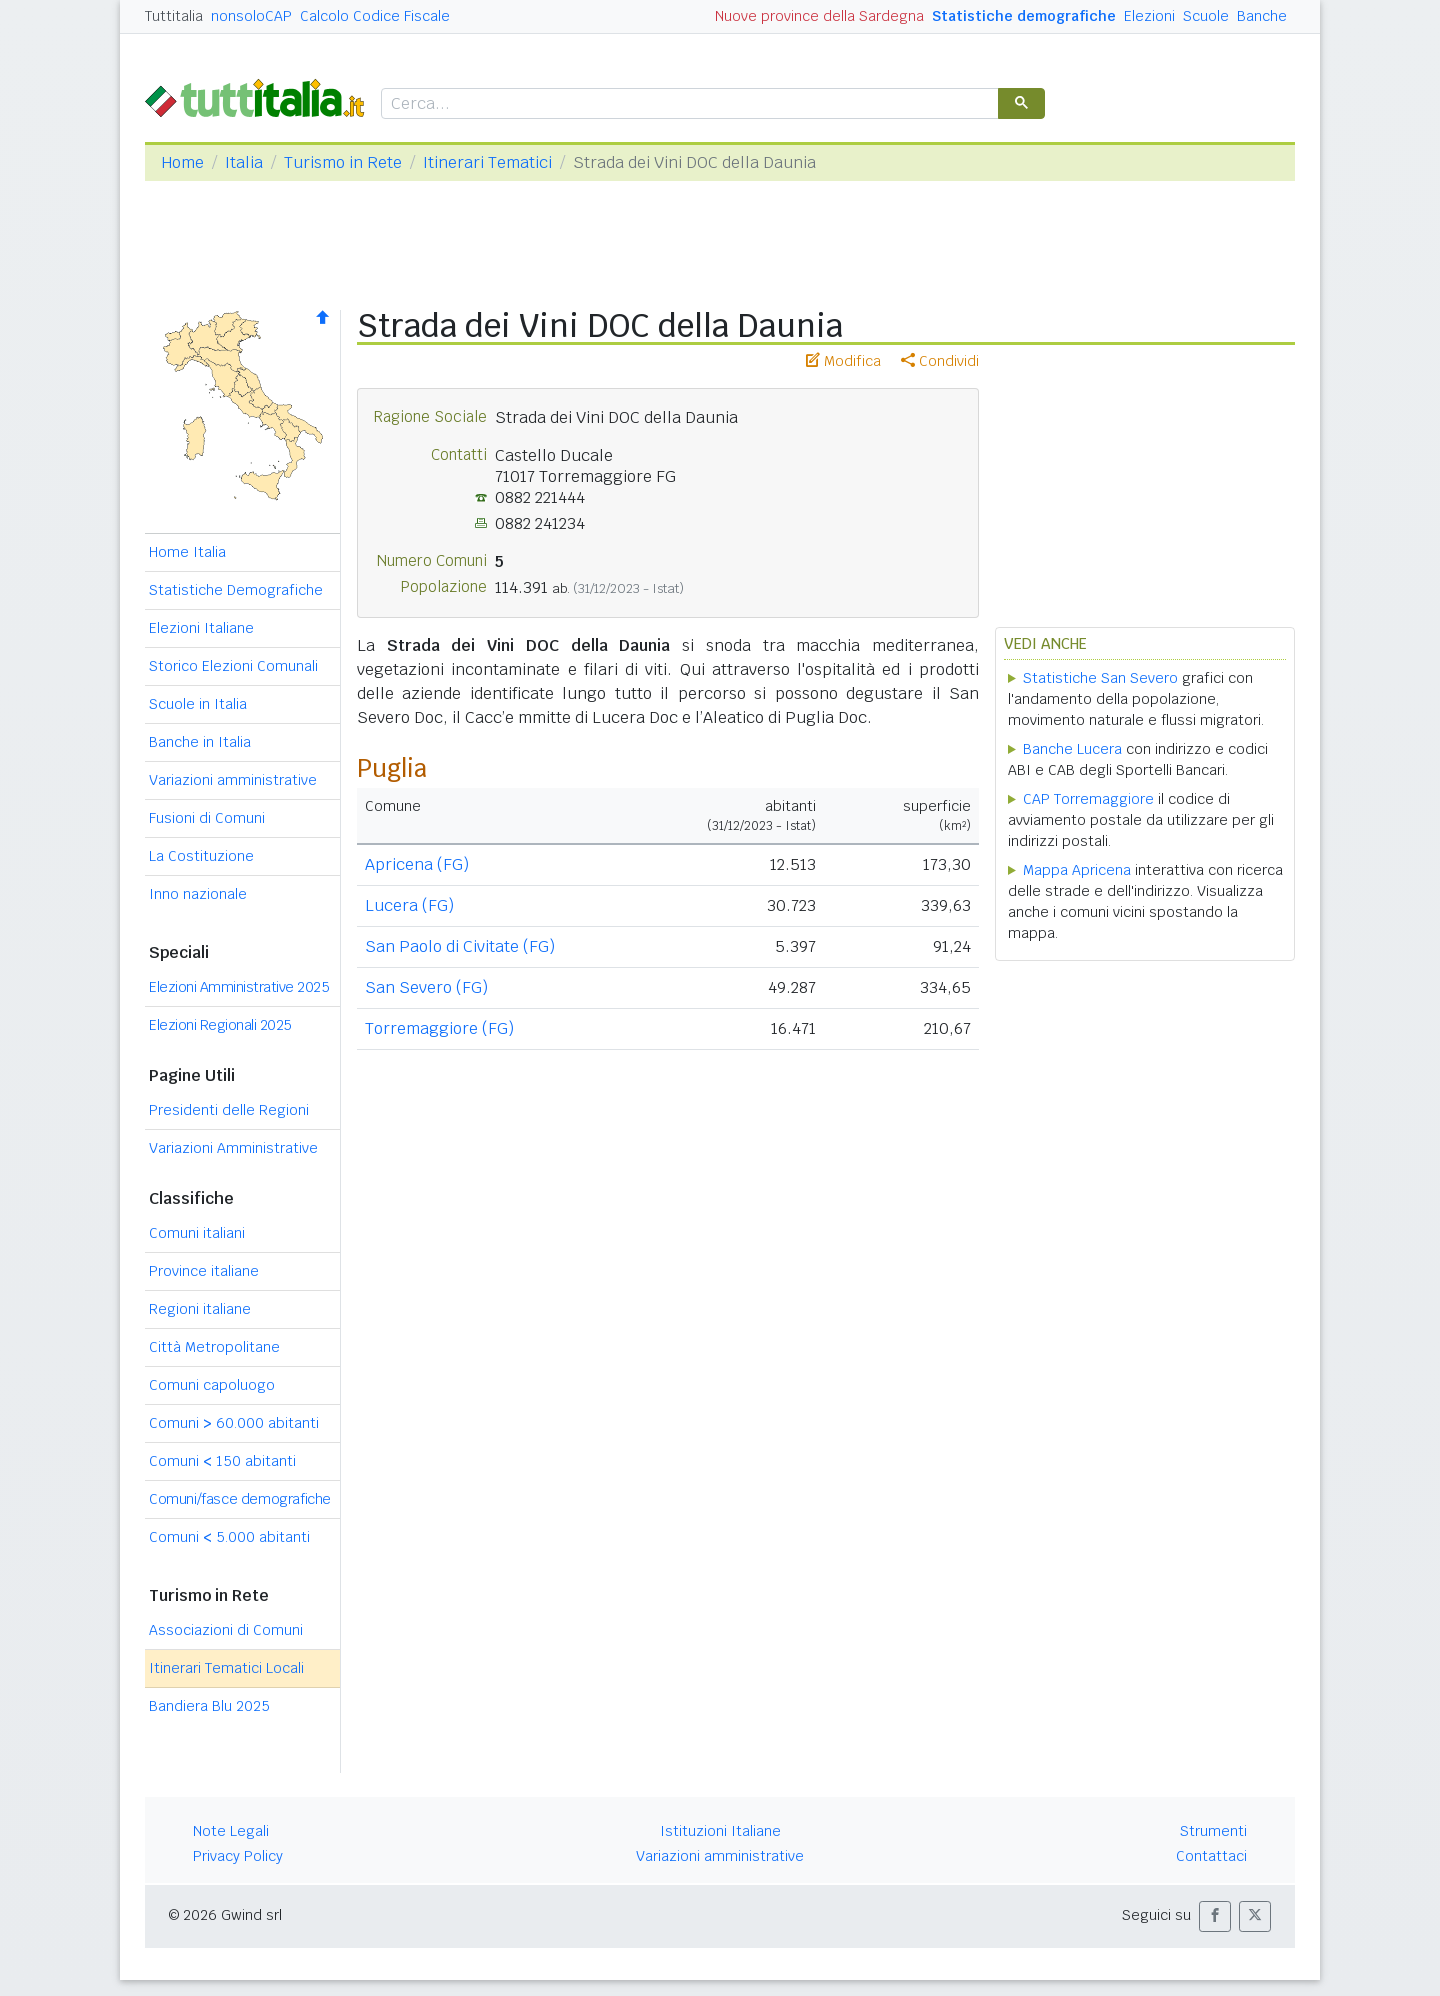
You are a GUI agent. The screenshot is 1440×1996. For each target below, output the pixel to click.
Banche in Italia (200, 742)
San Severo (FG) (426, 987)
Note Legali (231, 1831)
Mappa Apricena (1077, 870)
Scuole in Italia (198, 704)
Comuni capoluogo (212, 1385)
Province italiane (204, 1271)
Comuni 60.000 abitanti (234, 1423)
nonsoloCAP (251, 16)
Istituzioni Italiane (720, 1831)
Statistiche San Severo (1100, 678)
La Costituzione (201, 856)
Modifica (843, 361)
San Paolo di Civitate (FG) (460, 946)
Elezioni (1149, 16)
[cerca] (688, 104)
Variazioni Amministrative (233, 1148)
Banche (1262, 16)
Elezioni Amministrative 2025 (239, 987)
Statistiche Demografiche (236, 590)
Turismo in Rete (343, 162)
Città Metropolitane (214, 1347)
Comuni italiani (197, 1233)
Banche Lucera (1072, 749)
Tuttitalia (174, 16)
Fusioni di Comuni (207, 818)
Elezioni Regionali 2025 (220, 1025)
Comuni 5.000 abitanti (229, 1537)
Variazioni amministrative (233, 780)
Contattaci (1211, 1856)
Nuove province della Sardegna (819, 16)
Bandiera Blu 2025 (209, 1706)
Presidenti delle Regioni (229, 1110)
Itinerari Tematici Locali (226, 1668)
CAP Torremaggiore (1088, 799)
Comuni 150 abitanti (222, 1461)
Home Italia (187, 552)
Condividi (940, 361)
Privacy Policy (238, 1856)
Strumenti (1213, 1831)
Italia (244, 162)
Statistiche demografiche (1024, 16)
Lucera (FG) (409, 905)
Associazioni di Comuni (226, 1630)
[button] (1215, 1916)
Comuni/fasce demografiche (240, 1499)
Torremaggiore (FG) (439, 1028)
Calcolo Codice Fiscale (375, 16)
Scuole (1206, 16)
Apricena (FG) (417, 864)
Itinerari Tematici (487, 162)
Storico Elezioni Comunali (233, 666)
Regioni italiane (200, 1309)
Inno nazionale (198, 894)
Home (182, 162)
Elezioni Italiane (201, 628)
